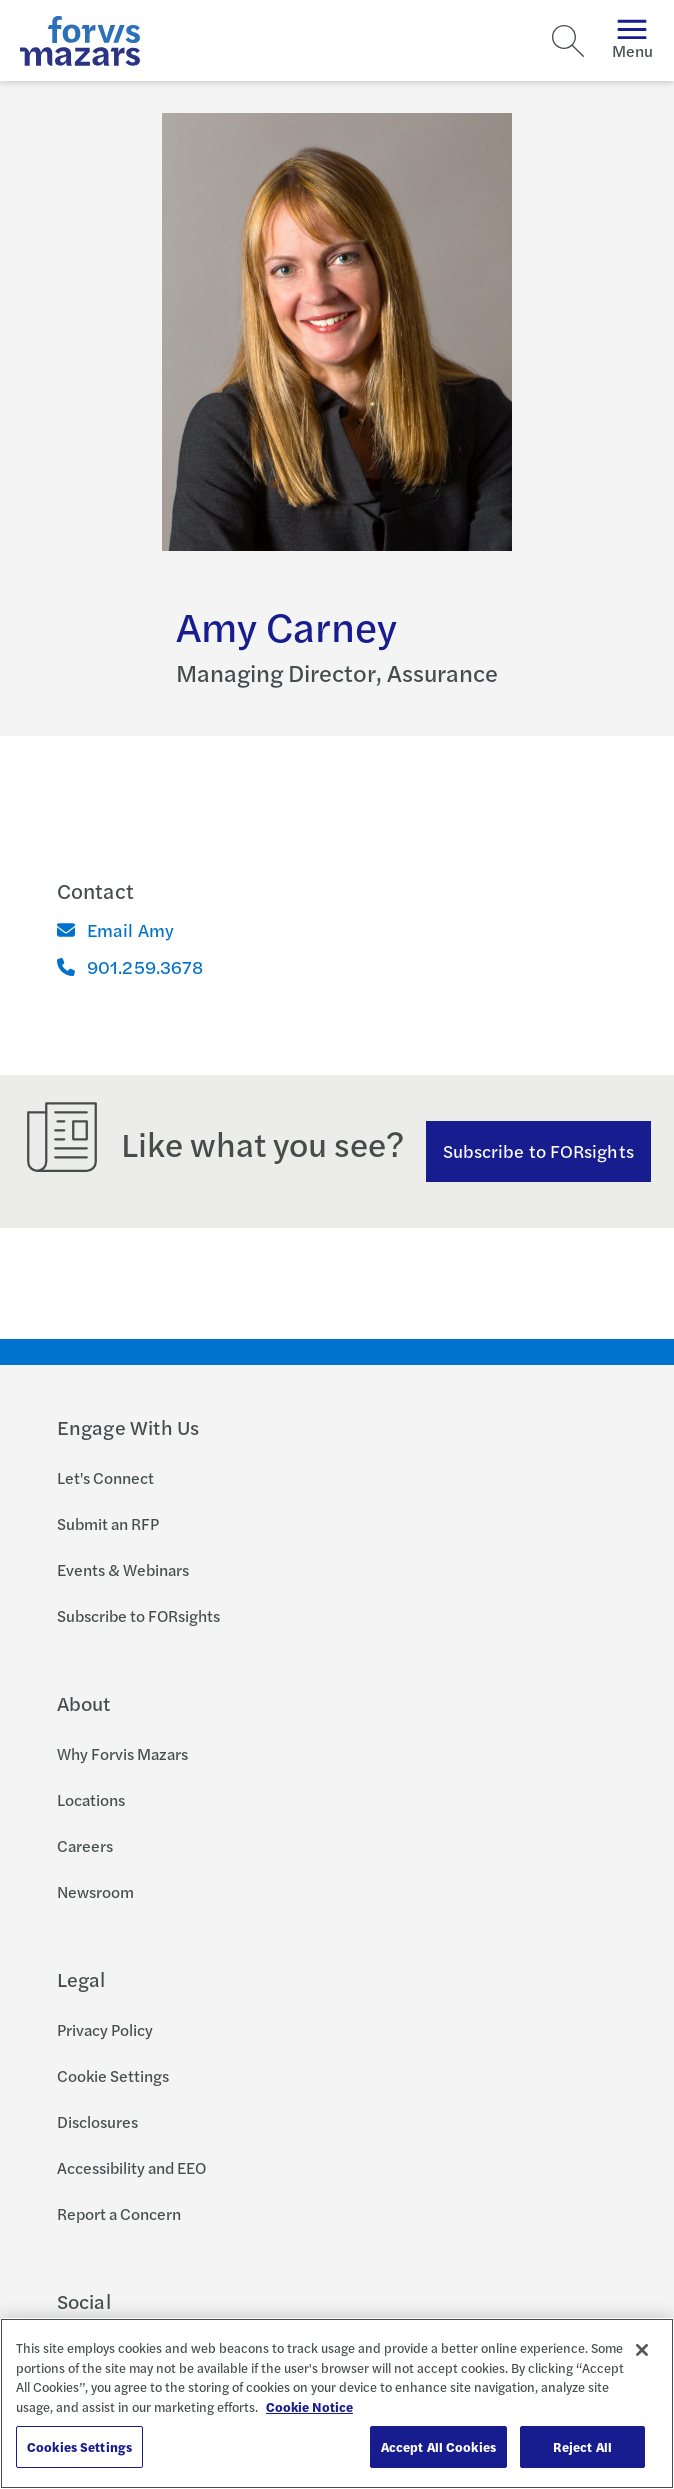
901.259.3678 (130, 966)
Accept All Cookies (438, 2446)
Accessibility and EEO (131, 2167)
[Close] (642, 2350)
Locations (91, 1799)
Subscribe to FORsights (538, 1150)
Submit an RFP (108, 1523)
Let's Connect (105, 1477)
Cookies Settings (79, 2446)
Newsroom (95, 1891)
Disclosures (97, 2121)
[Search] (568, 41)
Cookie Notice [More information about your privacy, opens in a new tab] (309, 2406)
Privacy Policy (105, 2029)
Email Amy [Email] (116, 929)
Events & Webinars (123, 1569)
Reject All (582, 2446)
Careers (85, 1845)
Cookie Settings (113, 2075)
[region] (337, 2403)
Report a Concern (119, 2213)
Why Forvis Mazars (122, 1753)
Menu (632, 40)
